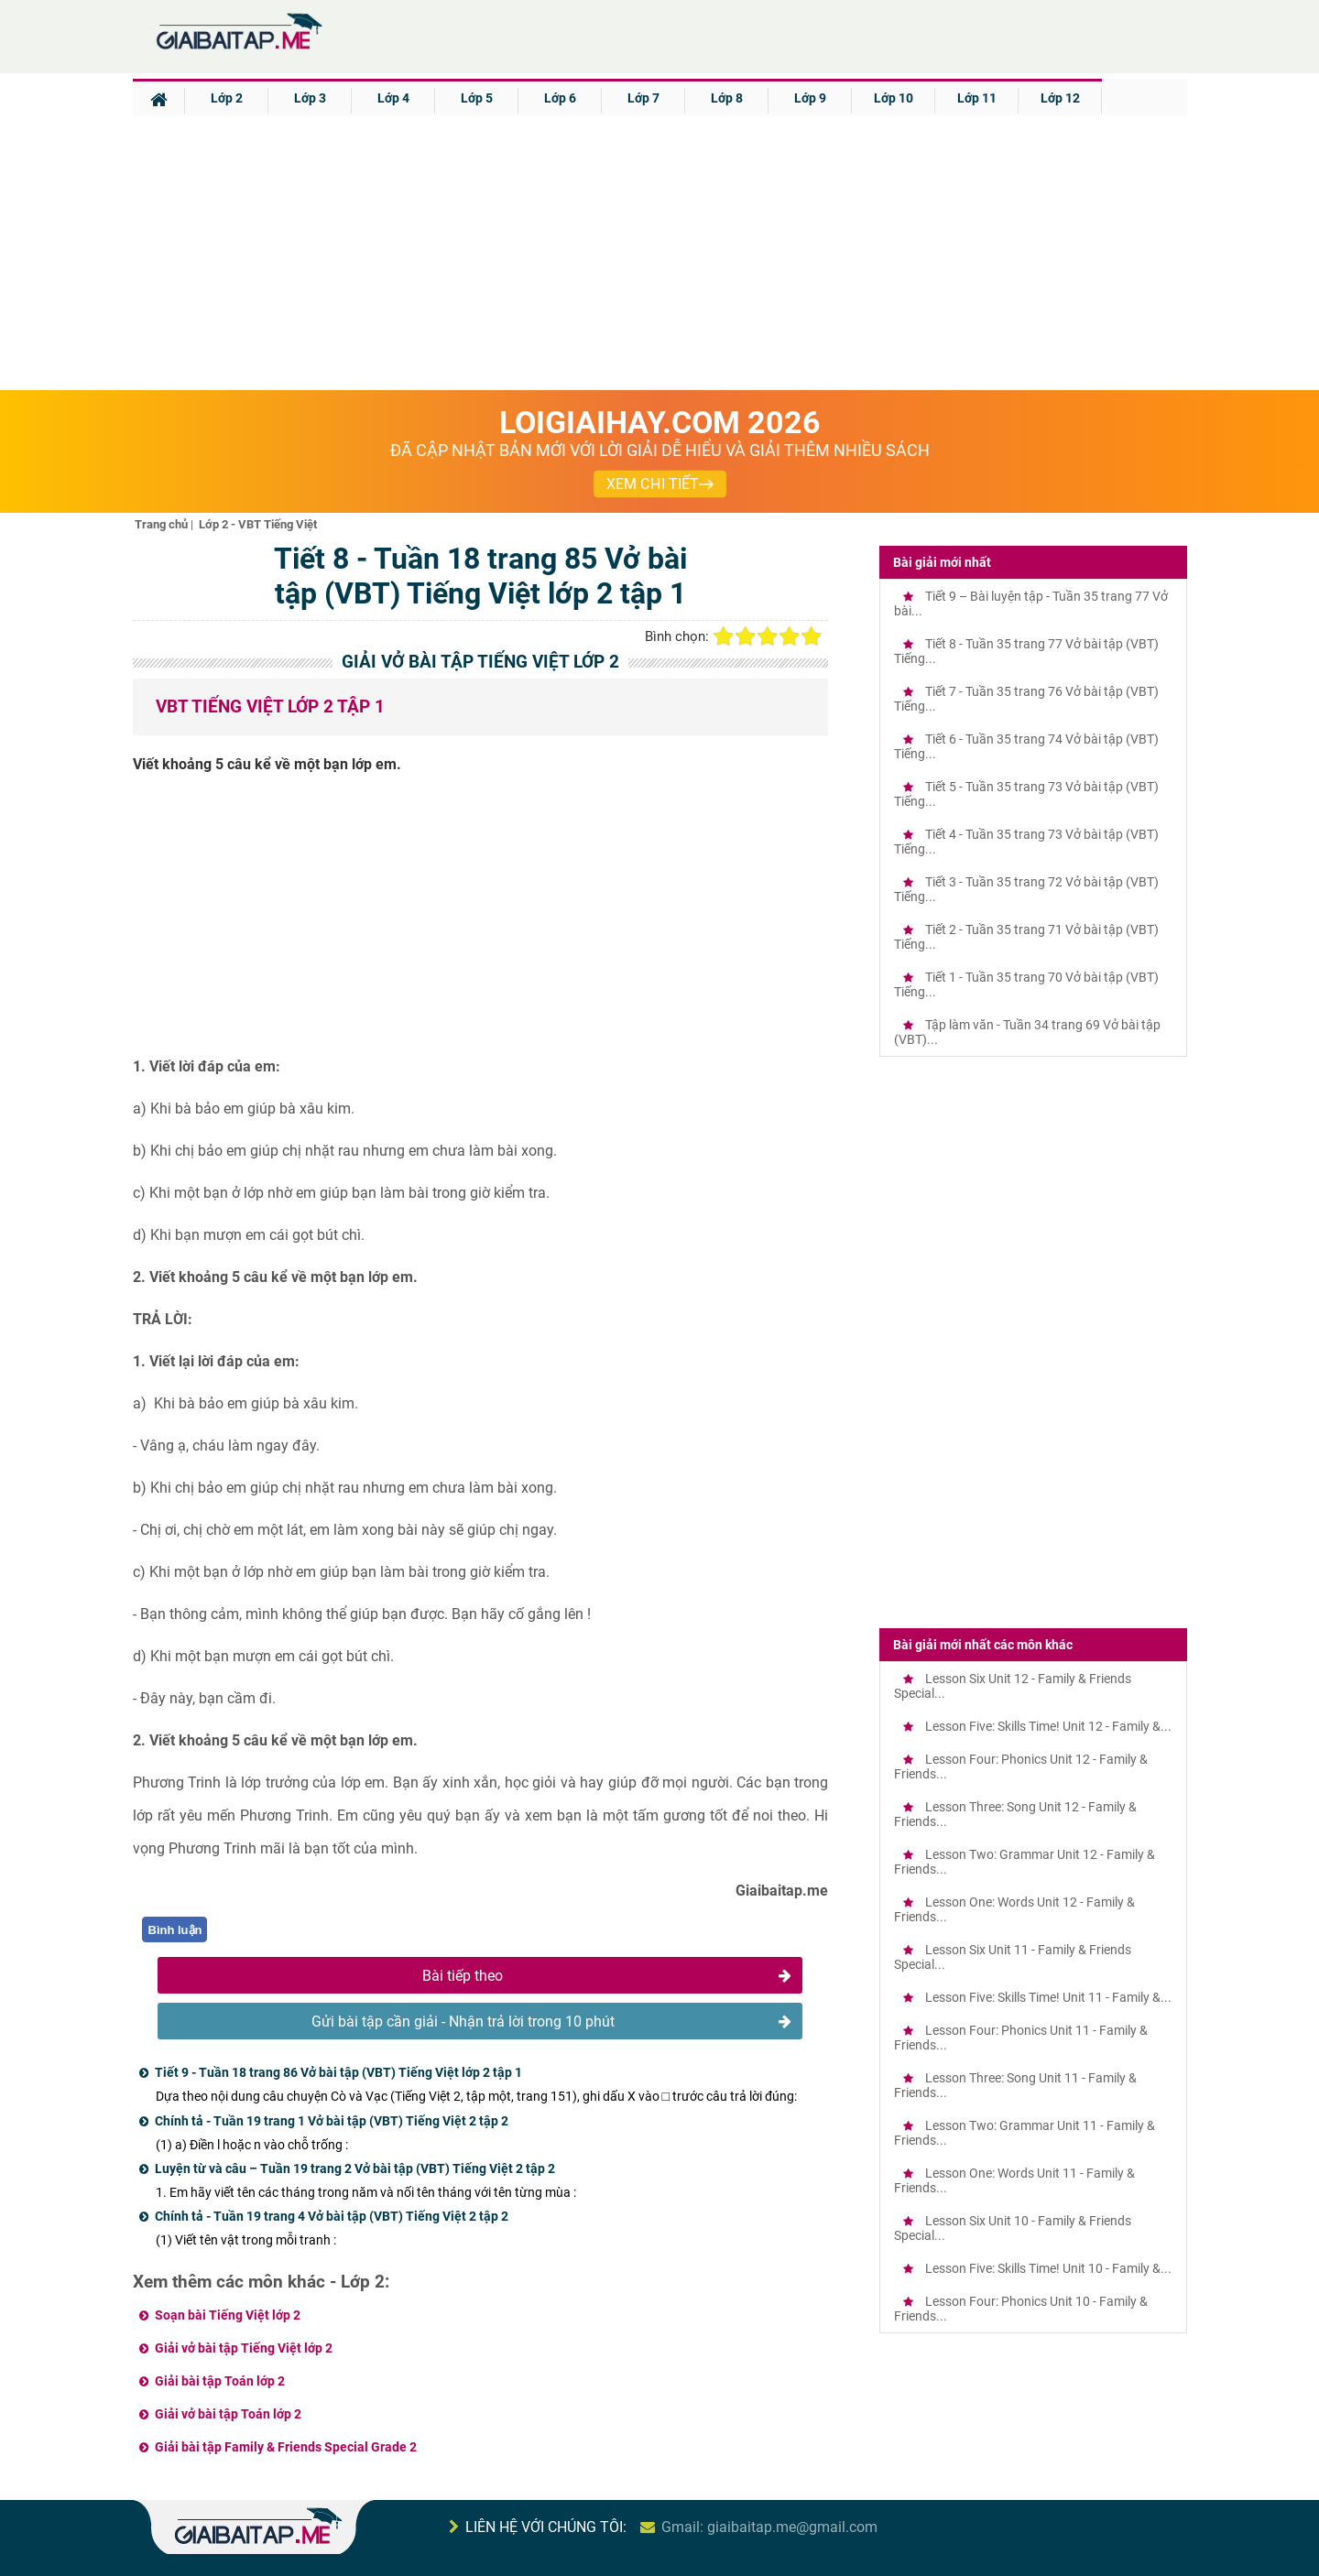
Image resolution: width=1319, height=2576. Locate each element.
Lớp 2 (227, 98)
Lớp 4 (393, 98)
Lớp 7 (643, 98)
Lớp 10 (893, 98)
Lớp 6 (560, 98)
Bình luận (175, 1930)
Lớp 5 (477, 98)
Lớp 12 (1060, 98)
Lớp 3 (310, 98)
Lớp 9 (810, 98)
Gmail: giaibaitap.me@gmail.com (769, 2527)
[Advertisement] (659, 253)
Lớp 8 (727, 98)
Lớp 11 (977, 98)
